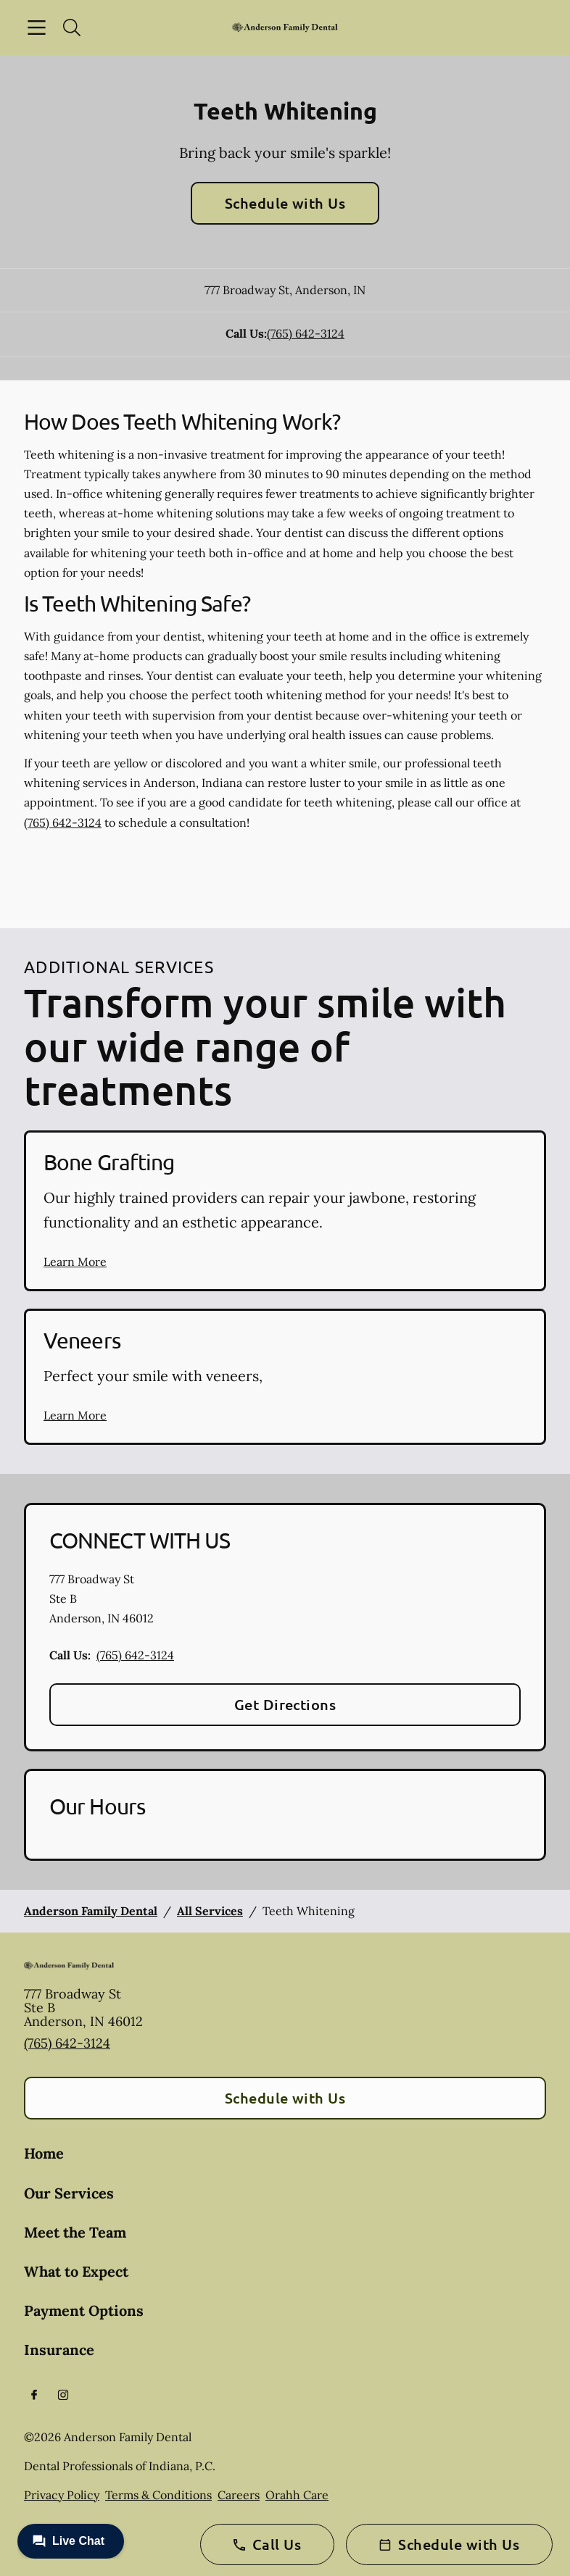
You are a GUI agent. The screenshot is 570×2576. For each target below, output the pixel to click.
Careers (239, 2495)
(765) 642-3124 (305, 333)
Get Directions (285, 1704)
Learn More (75, 1261)
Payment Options (84, 2310)
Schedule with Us (285, 202)
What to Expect (76, 2271)
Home (44, 2153)
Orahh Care (297, 2495)
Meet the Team (75, 2232)
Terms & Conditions (158, 2495)
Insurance (59, 2350)
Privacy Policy (61, 2495)
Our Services (69, 2193)
